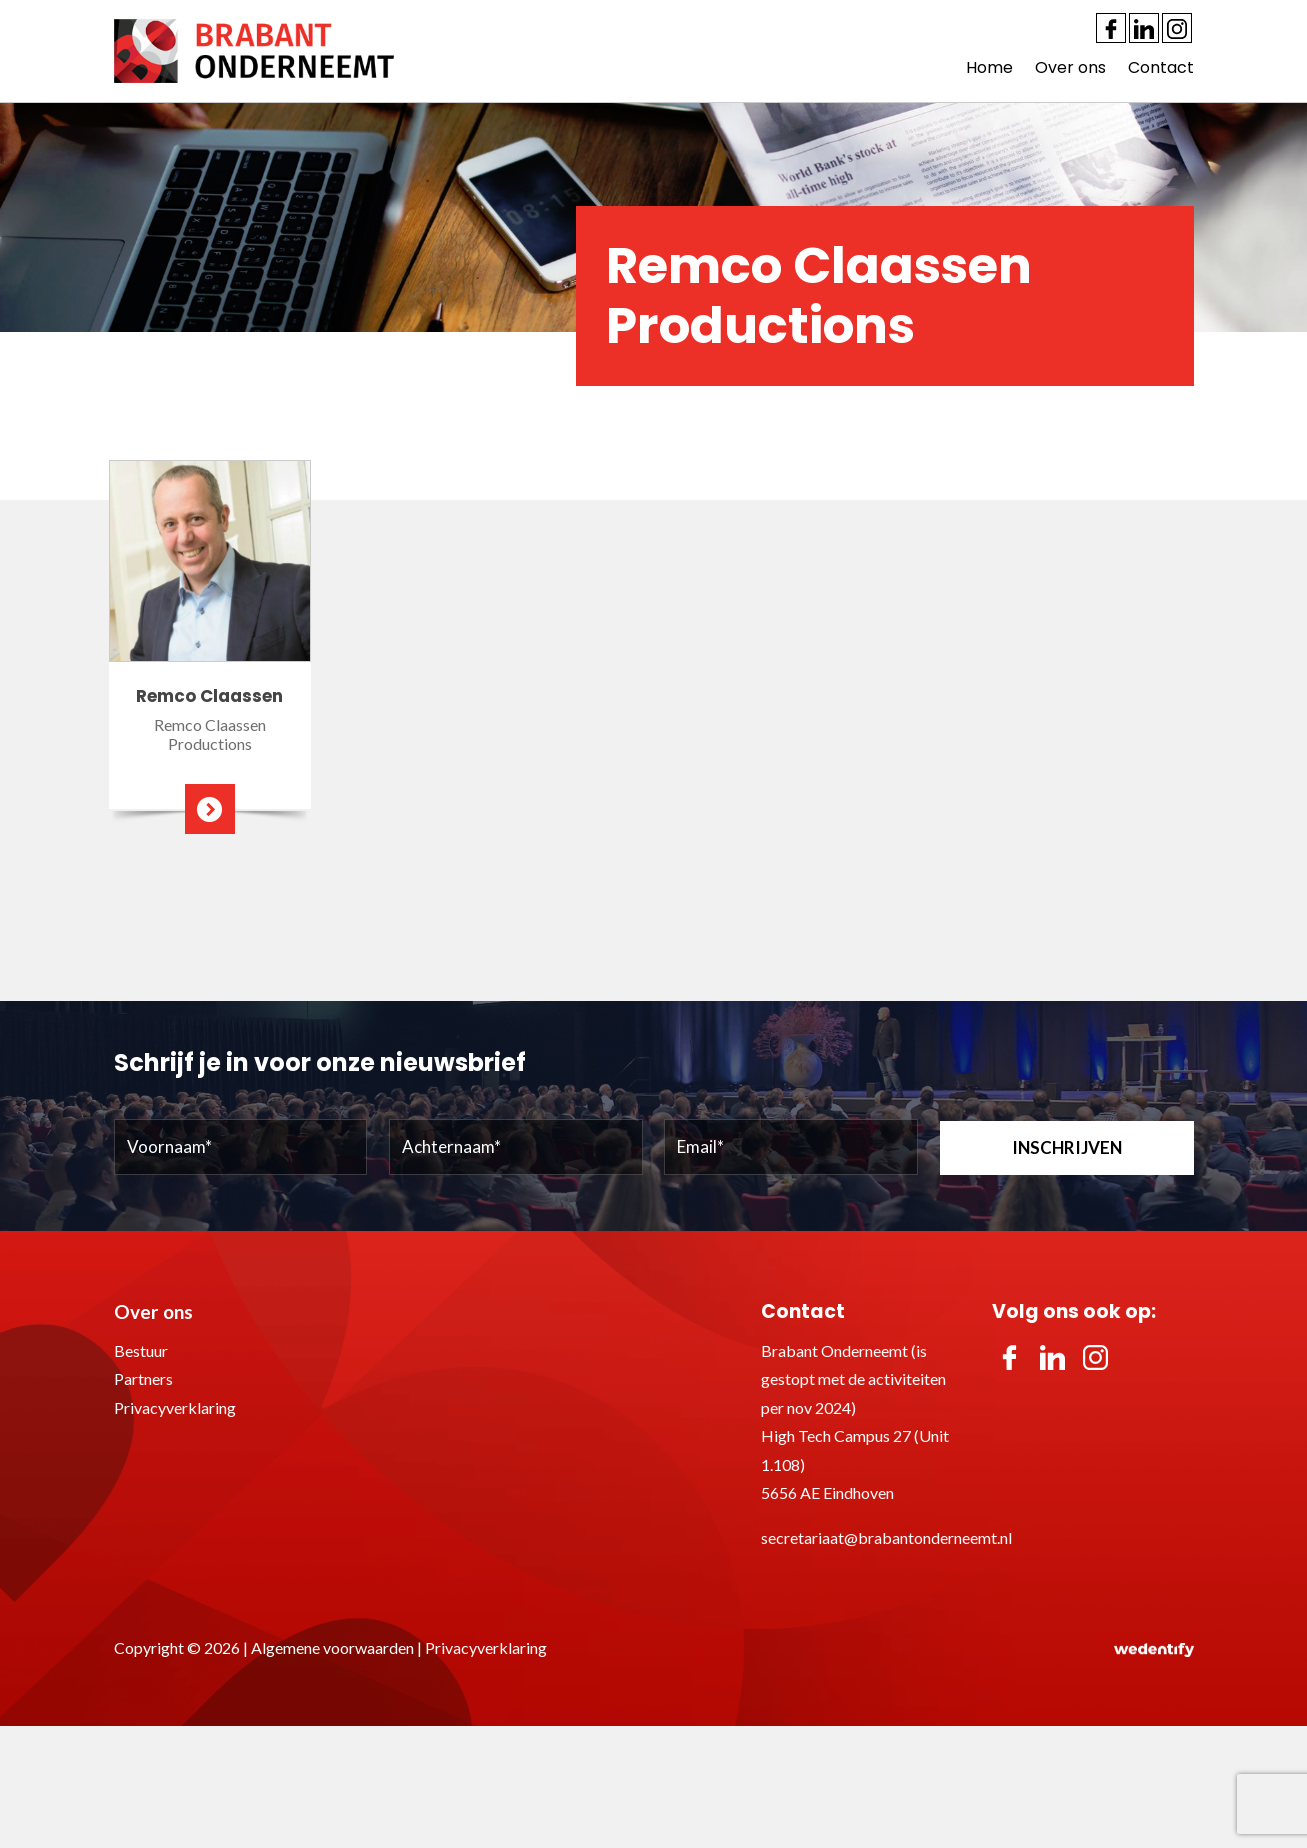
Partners (143, 1378)
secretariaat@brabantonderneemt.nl (886, 1537)
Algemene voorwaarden (332, 1647)
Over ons (1070, 67)
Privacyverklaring (175, 1407)
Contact (1161, 67)
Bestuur (141, 1350)
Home (989, 67)
